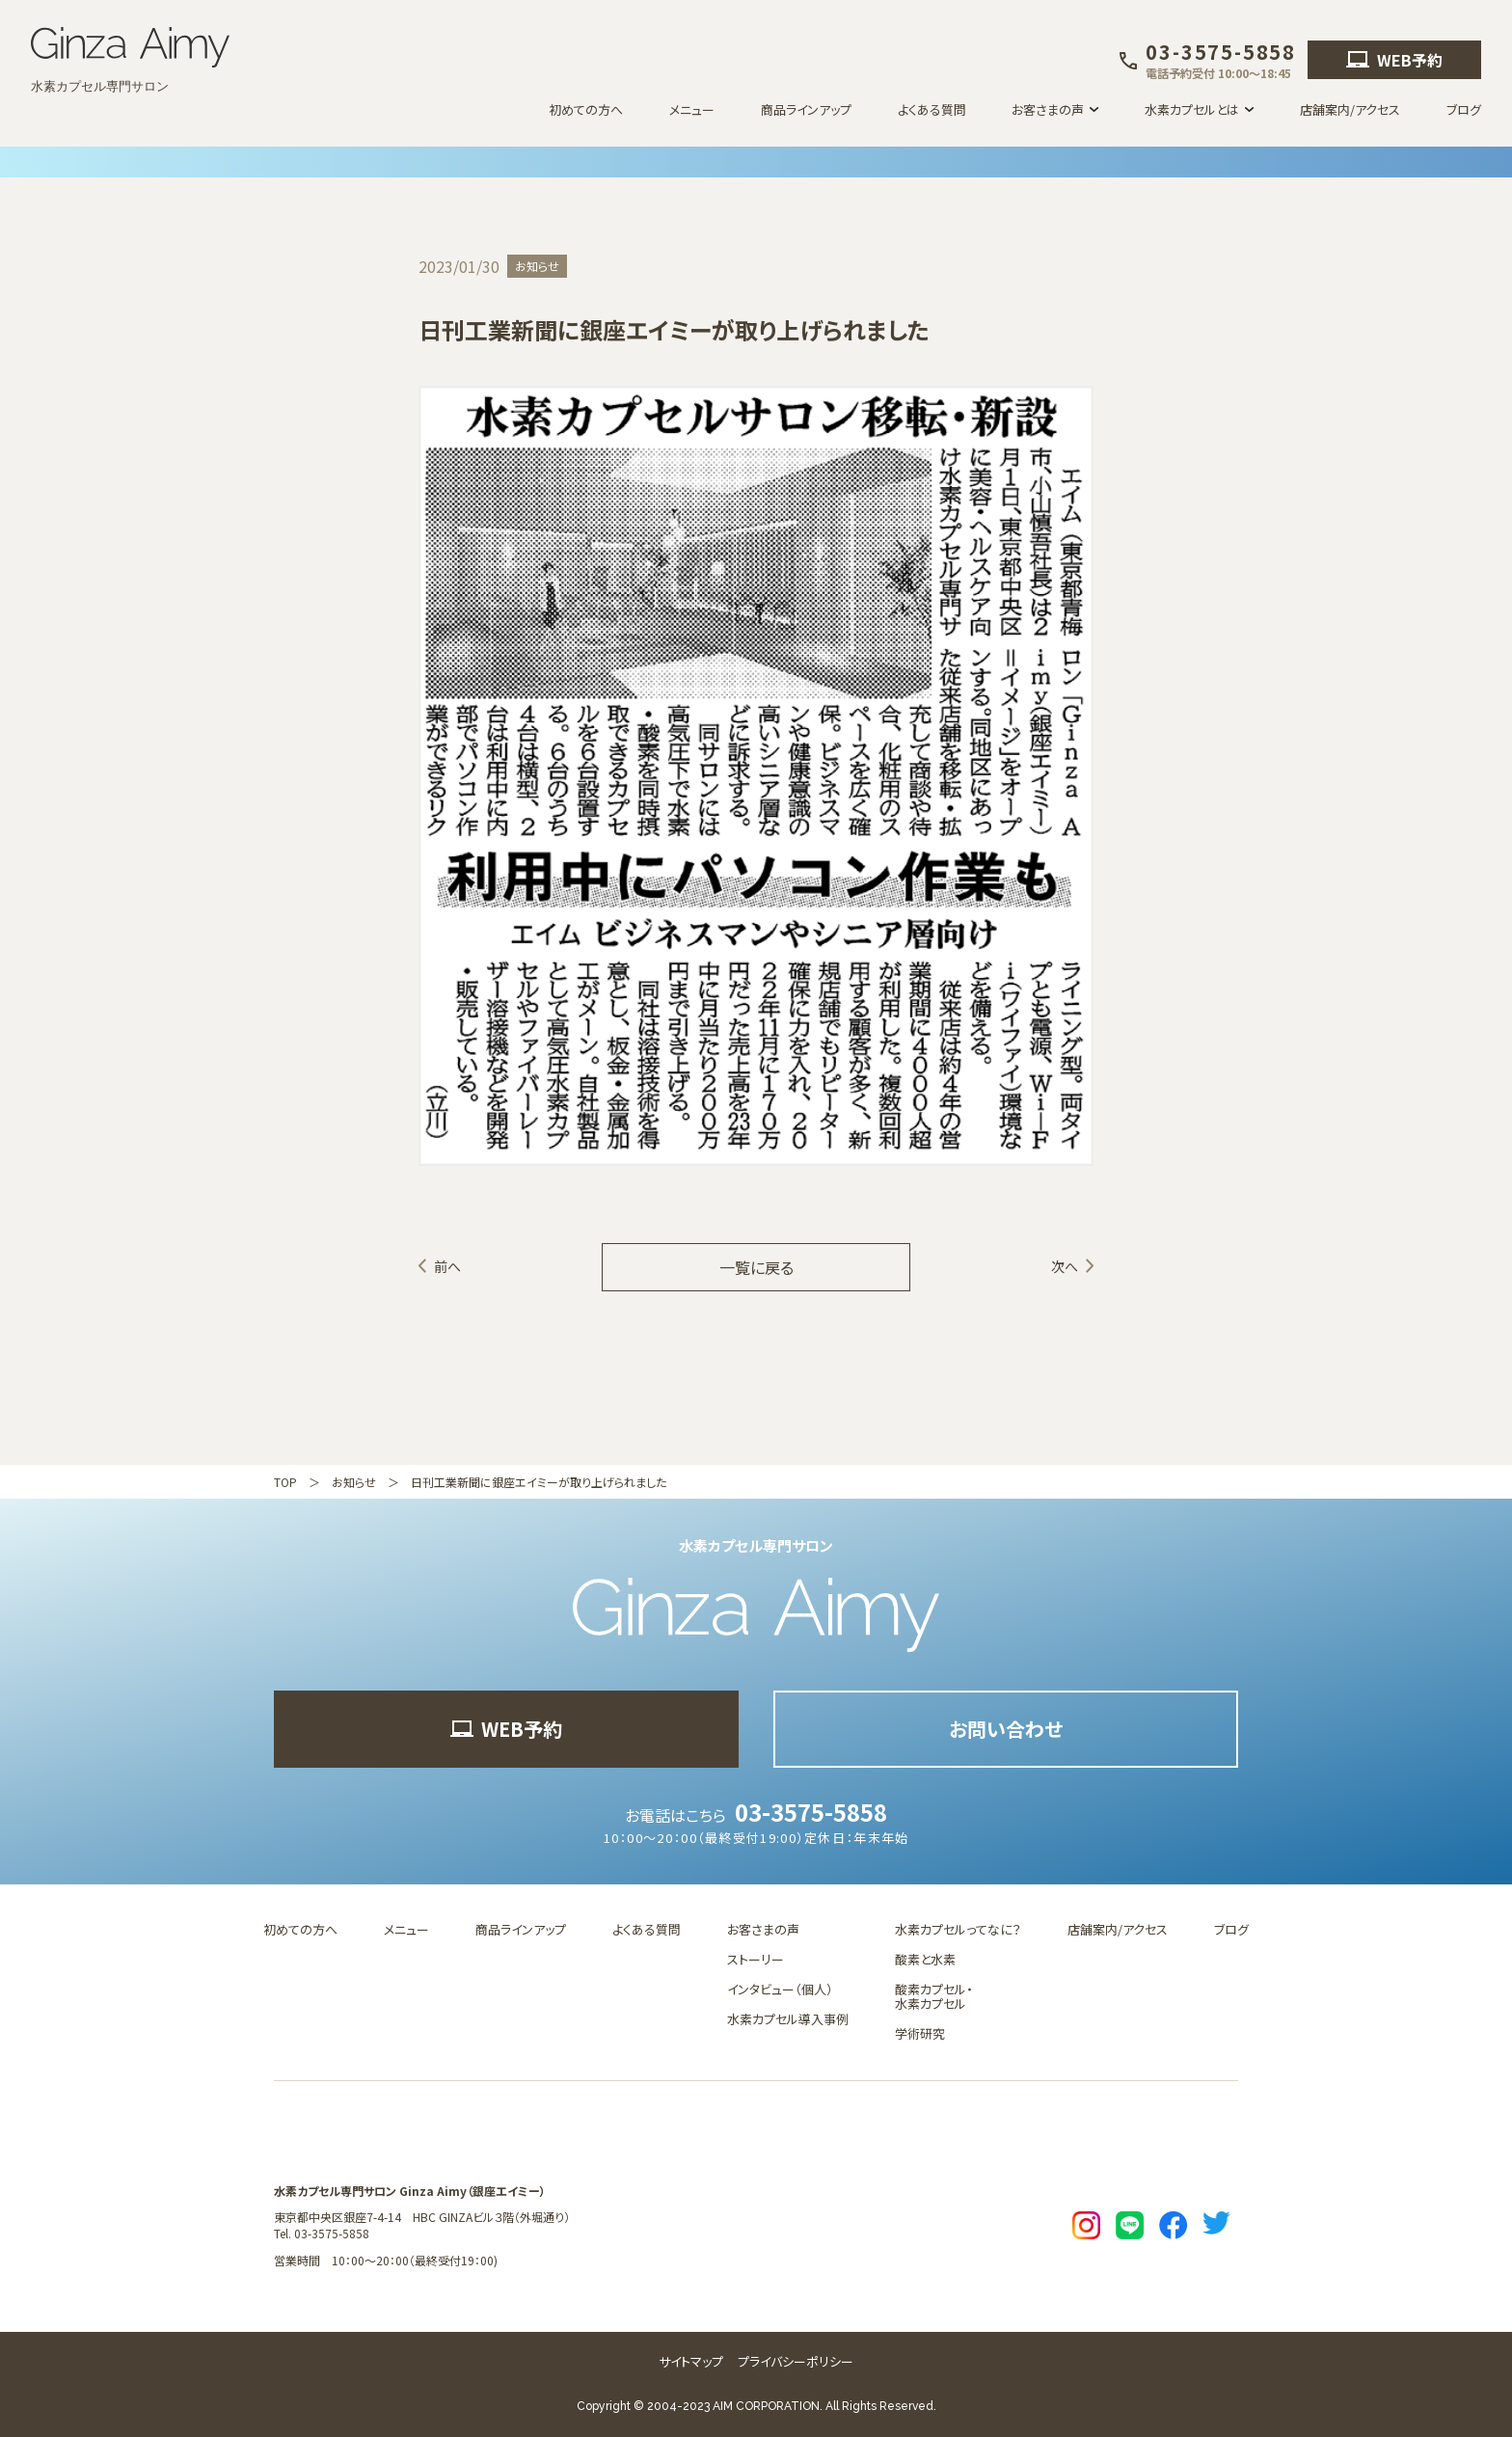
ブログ (1463, 109)
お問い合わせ (1006, 1729)
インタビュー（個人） (780, 1989)
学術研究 (920, 2033)
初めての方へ (586, 109)
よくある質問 (932, 109)
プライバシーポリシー (795, 2361)
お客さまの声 (763, 1929)
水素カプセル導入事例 (788, 2019)
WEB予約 (1394, 59)
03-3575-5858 (811, 1811)
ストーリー (755, 1959)
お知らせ (354, 1482)
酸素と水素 (925, 1959)
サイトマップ (691, 2361)
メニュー (692, 109)
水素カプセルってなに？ (958, 1929)
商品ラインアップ (806, 109)
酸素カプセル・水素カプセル (934, 1996)
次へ (1064, 1266)
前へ (447, 1266)
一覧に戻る (756, 1267)
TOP (285, 1482)
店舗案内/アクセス (1350, 109)
